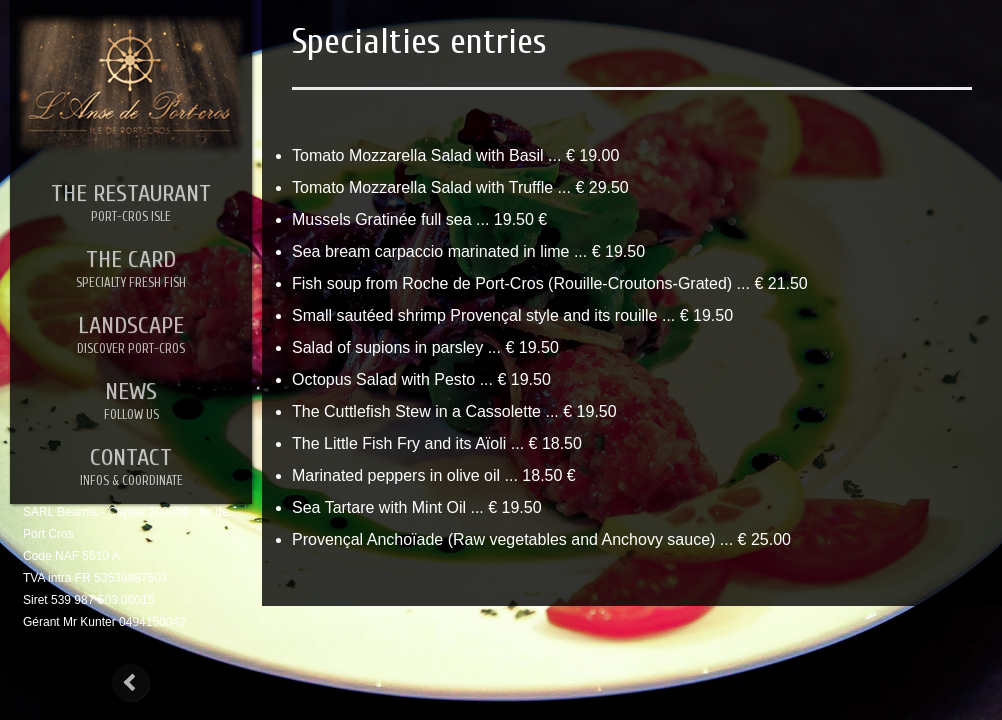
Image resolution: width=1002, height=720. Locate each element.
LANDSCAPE (131, 335)
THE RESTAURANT (131, 203)
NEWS (131, 401)
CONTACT (131, 467)
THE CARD (131, 269)
